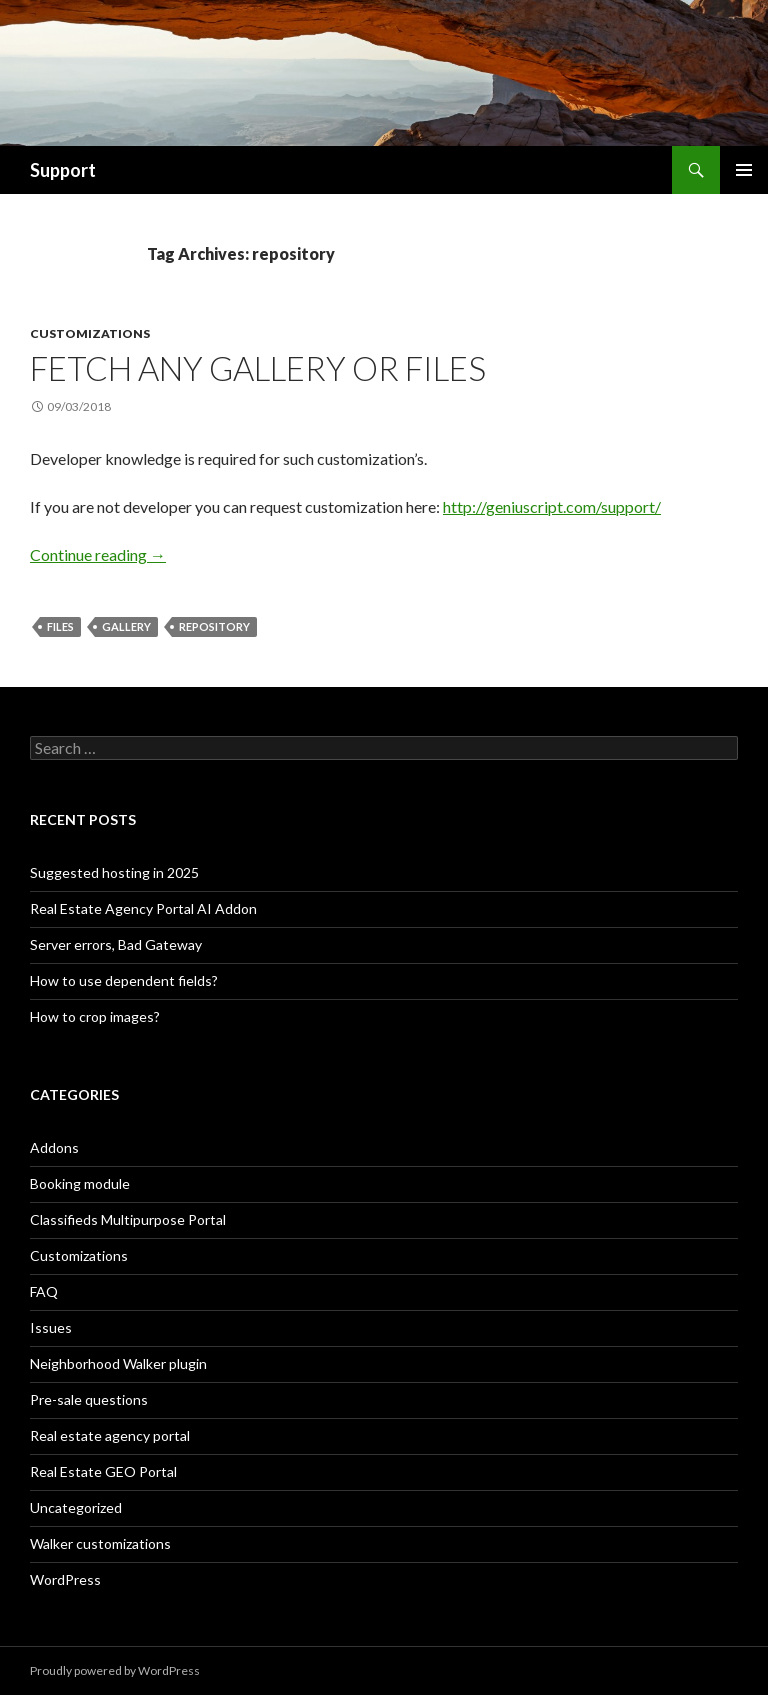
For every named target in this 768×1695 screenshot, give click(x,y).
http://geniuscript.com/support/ (552, 506)
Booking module (80, 1183)
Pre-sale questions (89, 1399)
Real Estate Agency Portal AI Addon (143, 908)
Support (63, 170)
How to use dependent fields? (124, 980)
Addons (54, 1147)
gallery (126, 626)
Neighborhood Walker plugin (118, 1363)
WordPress (65, 1579)
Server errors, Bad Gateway (116, 944)
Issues (51, 1327)
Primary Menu (744, 170)
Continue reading (98, 554)
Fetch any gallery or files (258, 368)
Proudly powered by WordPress (115, 1670)
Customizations (90, 333)
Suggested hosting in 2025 (114, 872)
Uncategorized (76, 1507)
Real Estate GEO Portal (103, 1471)
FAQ (44, 1291)
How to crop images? (95, 1016)
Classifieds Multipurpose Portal (128, 1219)
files (60, 626)
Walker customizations (100, 1543)
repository (214, 626)
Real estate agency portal (110, 1435)
